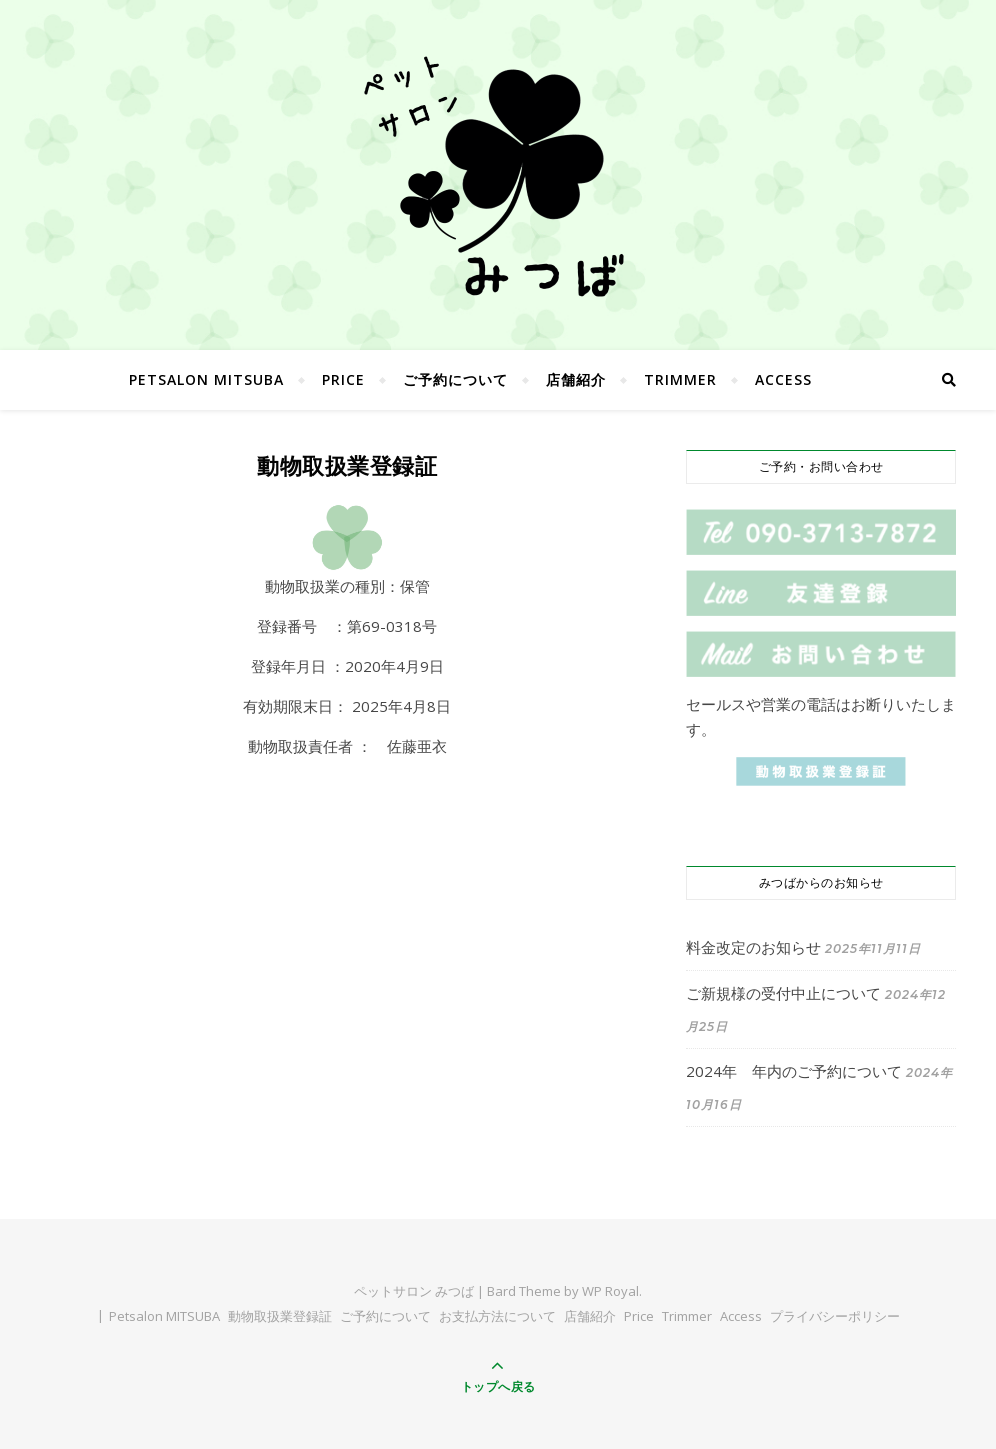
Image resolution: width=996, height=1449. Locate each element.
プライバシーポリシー (835, 1316)
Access (783, 379)
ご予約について (455, 379)
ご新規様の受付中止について (783, 993)
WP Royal (610, 1291)
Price (343, 379)
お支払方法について (497, 1316)
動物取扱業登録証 (280, 1316)
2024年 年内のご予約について (794, 1071)
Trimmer (680, 379)
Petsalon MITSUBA (206, 379)
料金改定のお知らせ (753, 947)
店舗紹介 (576, 379)
